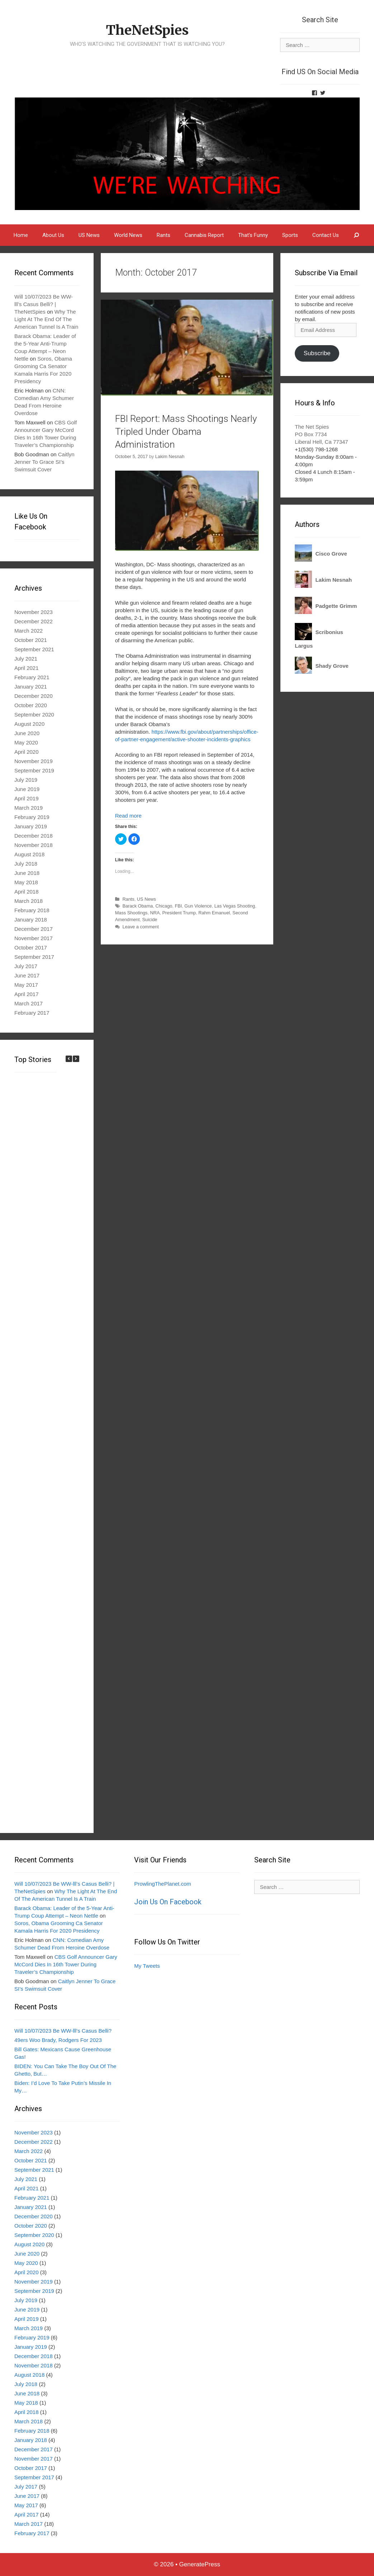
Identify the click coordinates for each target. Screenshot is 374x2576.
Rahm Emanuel (214, 912)
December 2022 (33, 621)
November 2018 (33, 845)
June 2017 (26, 975)
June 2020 (26, 733)
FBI (178, 906)
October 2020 (30, 705)
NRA (155, 912)
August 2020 (29, 724)
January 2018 (30, 919)
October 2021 (30, 640)
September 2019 (34, 770)
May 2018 (26, 882)
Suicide (149, 919)
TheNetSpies (147, 27)
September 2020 (34, 714)
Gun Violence (198, 906)
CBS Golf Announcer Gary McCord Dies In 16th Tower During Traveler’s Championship (65, 1964)
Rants (163, 235)
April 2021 (26, 668)
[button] (76, 1059)
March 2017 (28, 1003)
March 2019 (28, 808)
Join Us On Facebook (168, 1902)
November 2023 (33, 612)
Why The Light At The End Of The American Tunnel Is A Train (46, 319)
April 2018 (26, 892)
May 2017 (26, 985)
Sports (290, 235)
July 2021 (25, 659)
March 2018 (28, 901)
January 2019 (30, 826)
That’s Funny (253, 235)
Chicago (164, 906)
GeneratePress (199, 2564)
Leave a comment (140, 926)
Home (21, 235)
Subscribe (317, 353)
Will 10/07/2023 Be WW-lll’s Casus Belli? (63, 2031)
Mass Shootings (131, 912)
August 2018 (29, 854)
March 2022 (28, 631)
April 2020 (26, 752)
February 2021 (31, 677)
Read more (128, 816)
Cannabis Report (204, 235)
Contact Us (325, 235)
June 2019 (26, 789)
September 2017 (34, 957)
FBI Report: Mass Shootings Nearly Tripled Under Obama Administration (180, 431)
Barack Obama (137, 906)
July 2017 (25, 966)
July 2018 (25, 864)
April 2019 (26, 798)
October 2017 (30, 947)
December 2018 (33, 836)
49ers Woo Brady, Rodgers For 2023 (58, 2040)
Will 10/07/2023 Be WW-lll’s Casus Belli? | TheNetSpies (43, 304)
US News (89, 235)
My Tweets (147, 1966)
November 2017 (33, 938)
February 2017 (31, 1013)
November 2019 (33, 761)
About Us (53, 235)
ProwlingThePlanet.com (162, 1884)
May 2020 (26, 742)
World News (128, 235)
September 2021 (34, 649)
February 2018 (31, 910)
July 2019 (25, 780)
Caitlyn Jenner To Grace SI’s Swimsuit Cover (44, 461)
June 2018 (26, 873)
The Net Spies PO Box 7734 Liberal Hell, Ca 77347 (321, 434)
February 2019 (31, 817)
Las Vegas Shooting (234, 906)
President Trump (179, 912)
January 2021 (30, 687)
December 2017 (33, 929)
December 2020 (33, 696)
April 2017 (26, 994)
